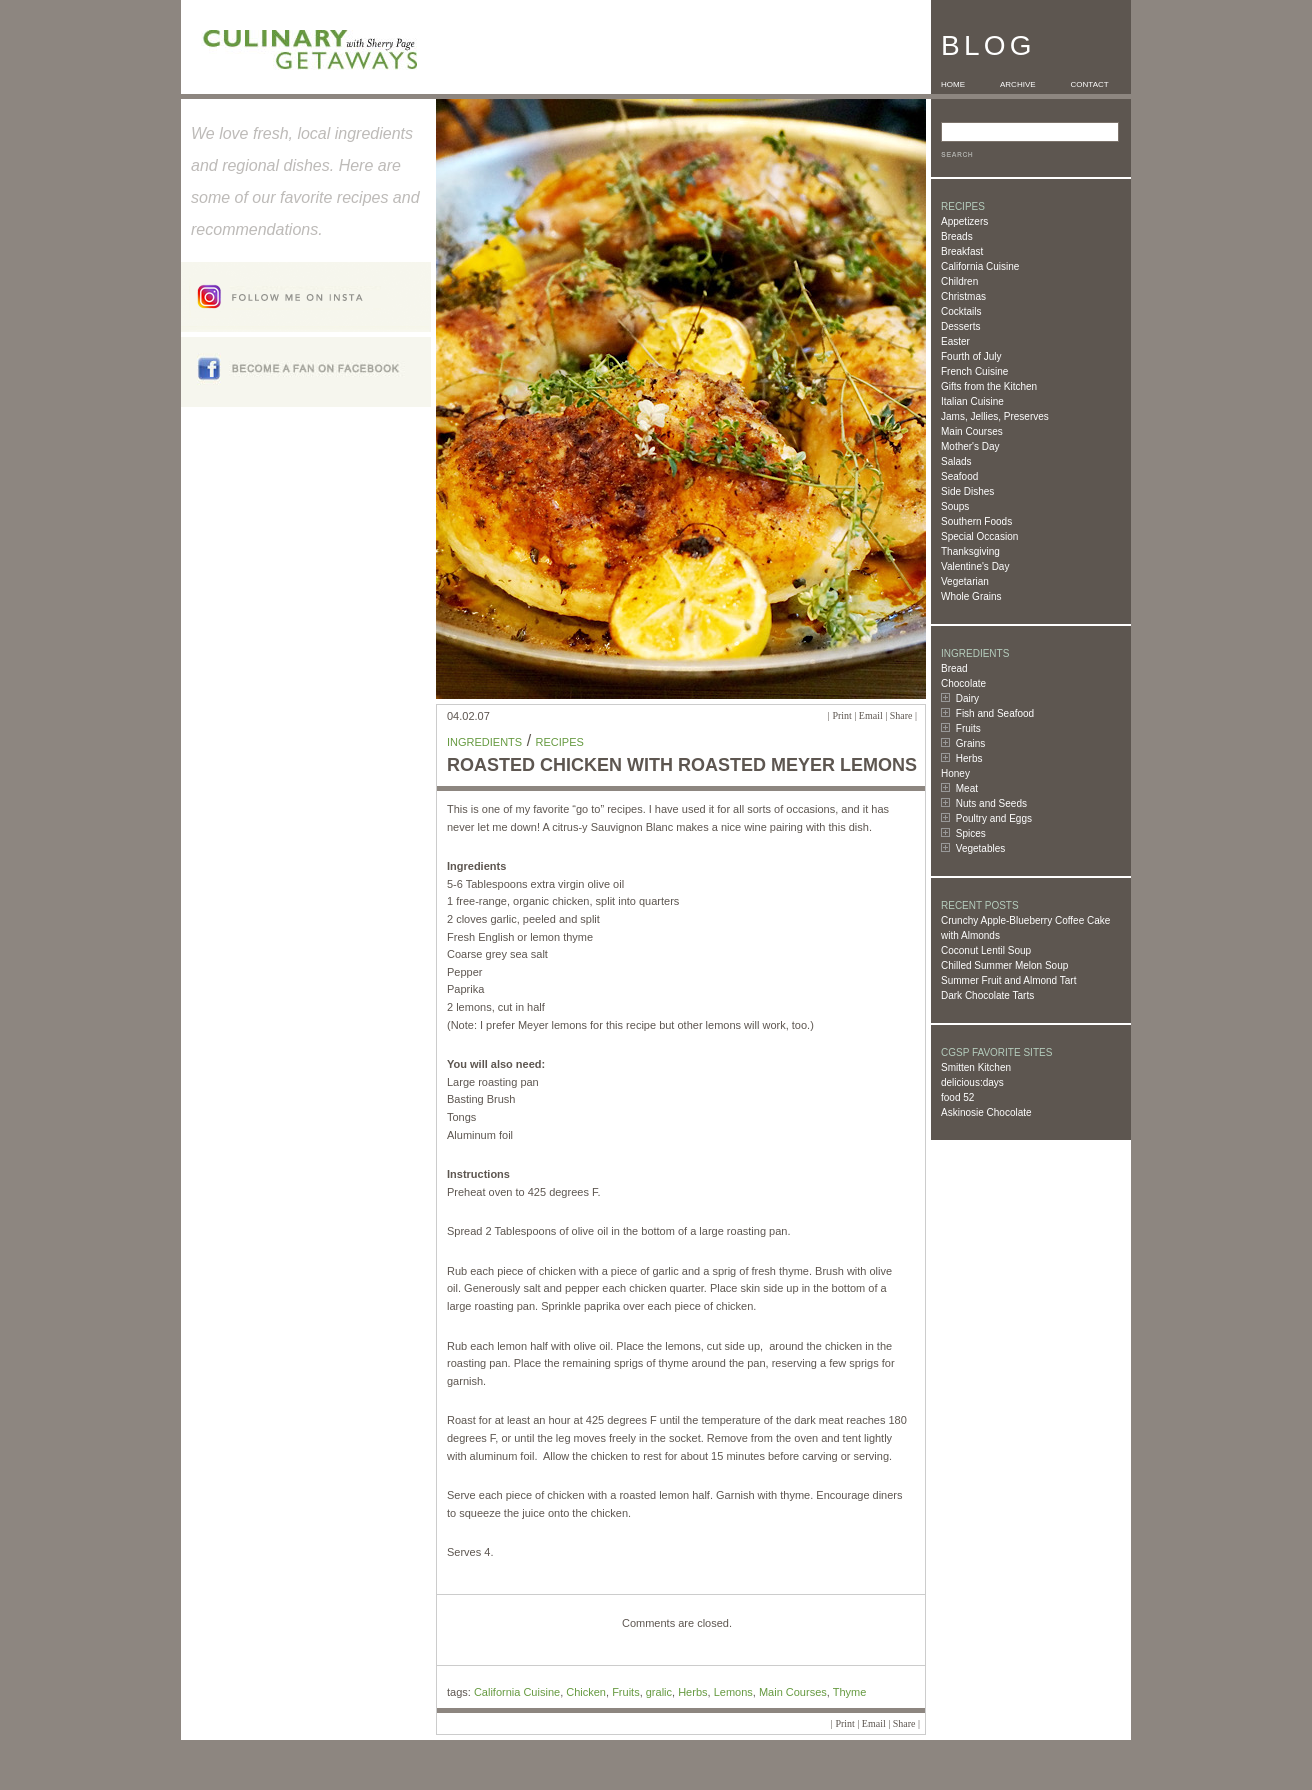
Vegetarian (965, 581)
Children (959, 281)
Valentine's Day (975, 566)
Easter (955, 341)
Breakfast (962, 251)
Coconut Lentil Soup (986, 950)
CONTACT (1090, 84)
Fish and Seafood (995, 713)
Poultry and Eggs (994, 818)
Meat (967, 788)
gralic (659, 1692)
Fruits (968, 728)
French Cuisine (974, 371)
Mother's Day (970, 446)
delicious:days (972, 1082)
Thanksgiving (970, 551)
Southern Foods (976, 521)
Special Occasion (979, 536)
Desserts (960, 326)
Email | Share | (888, 715)
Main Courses (972, 431)
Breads (957, 236)
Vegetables (981, 848)
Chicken (586, 1692)
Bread (954, 668)
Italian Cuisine (972, 401)
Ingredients (484, 742)
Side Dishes (967, 491)
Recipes (560, 742)
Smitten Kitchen (976, 1067)
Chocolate (963, 683)
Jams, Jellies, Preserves (995, 416)
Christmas (963, 296)
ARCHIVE (1018, 84)
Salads (956, 461)
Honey (955, 773)
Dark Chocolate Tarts (987, 995)
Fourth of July (971, 356)
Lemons (733, 1692)
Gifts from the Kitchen (989, 386)
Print (841, 715)
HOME (953, 84)
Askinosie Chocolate (986, 1112)
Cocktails (961, 311)
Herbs (969, 758)
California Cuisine (980, 266)
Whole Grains (971, 596)
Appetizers (964, 221)
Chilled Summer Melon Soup (1004, 965)
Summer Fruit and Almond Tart (1008, 980)
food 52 (957, 1097)
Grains (970, 743)
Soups (955, 506)
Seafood (959, 476)
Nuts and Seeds (991, 803)
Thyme (850, 1692)
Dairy (967, 698)
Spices (971, 833)
